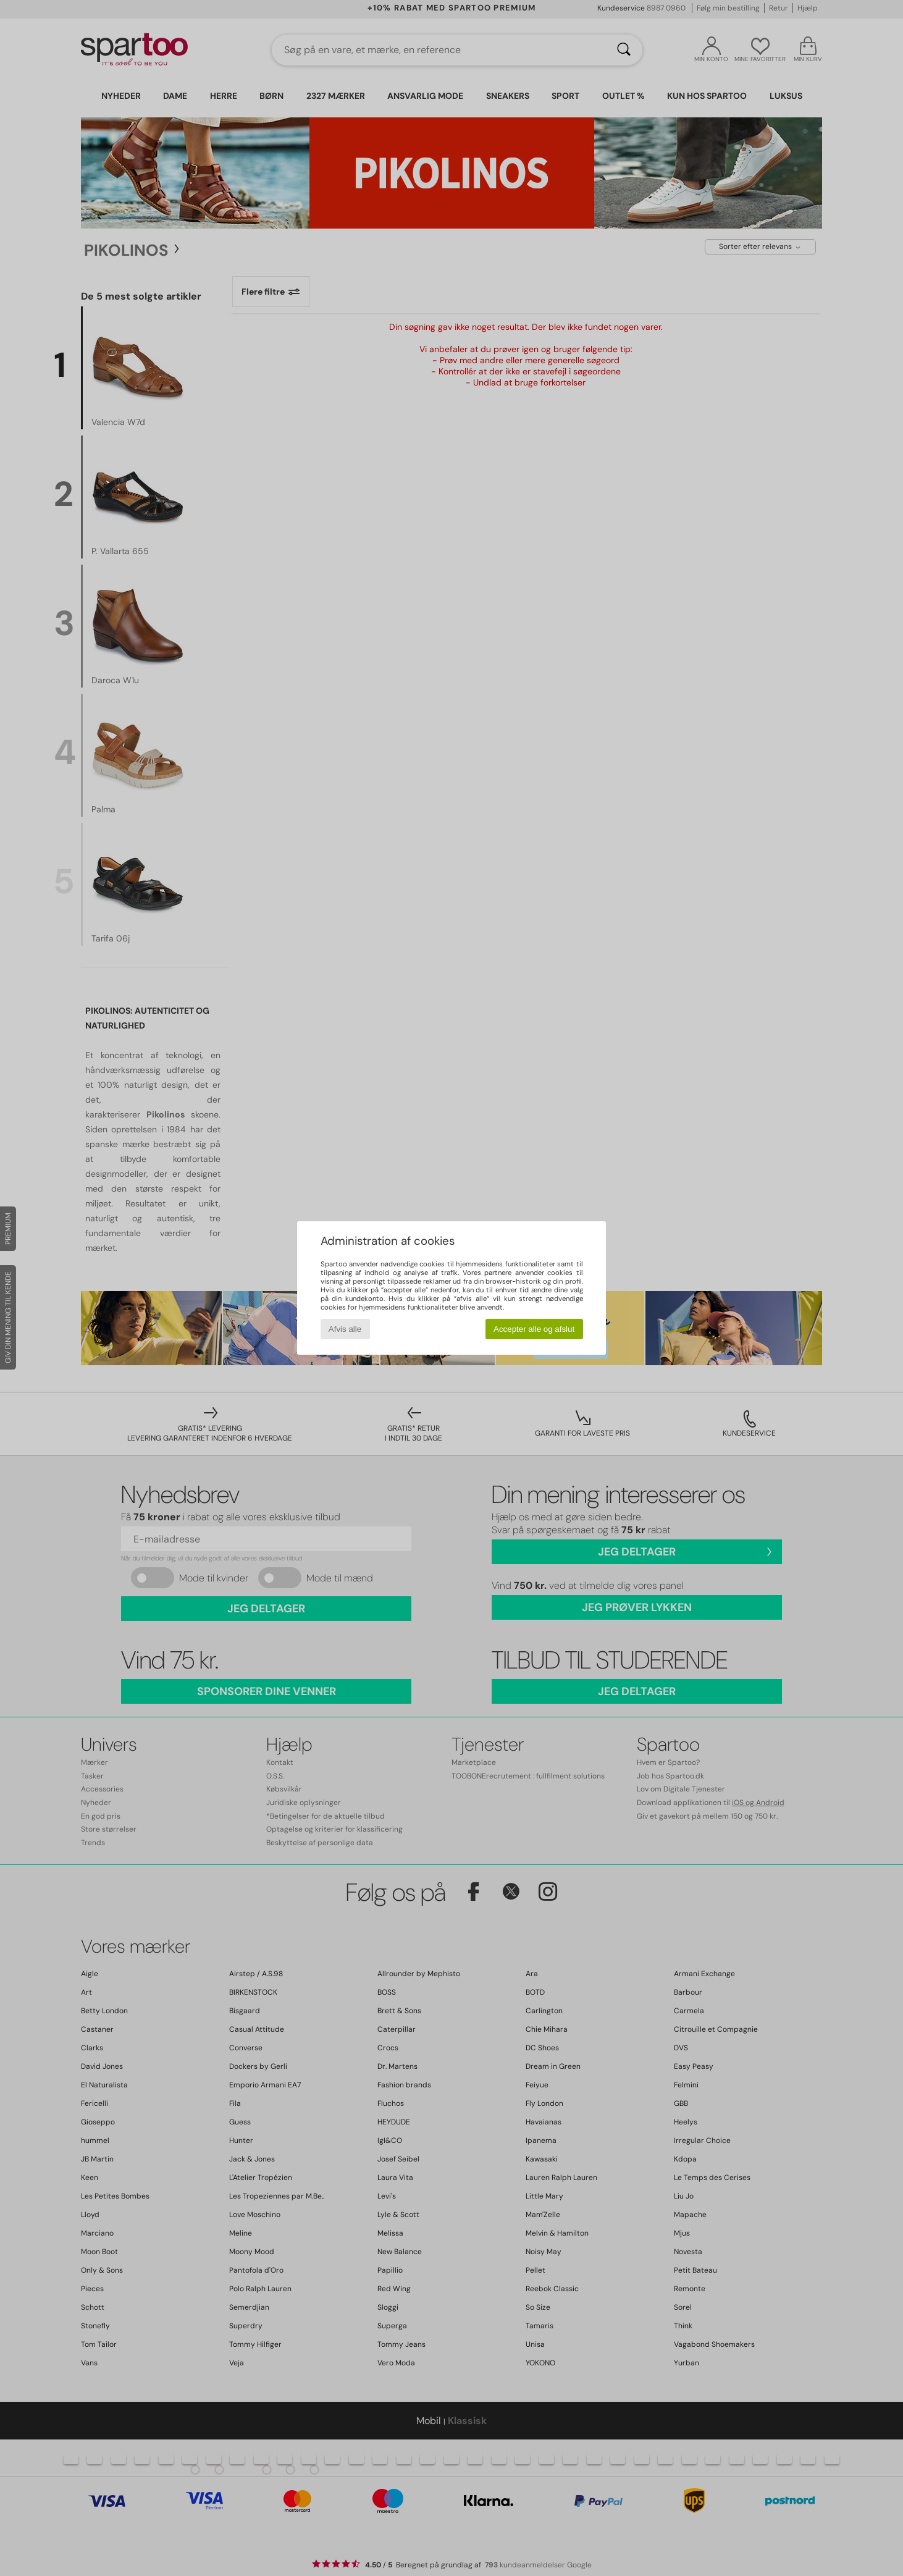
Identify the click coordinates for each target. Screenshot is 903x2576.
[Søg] (623, 50)
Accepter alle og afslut (534, 1329)
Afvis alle (345, 1329)
